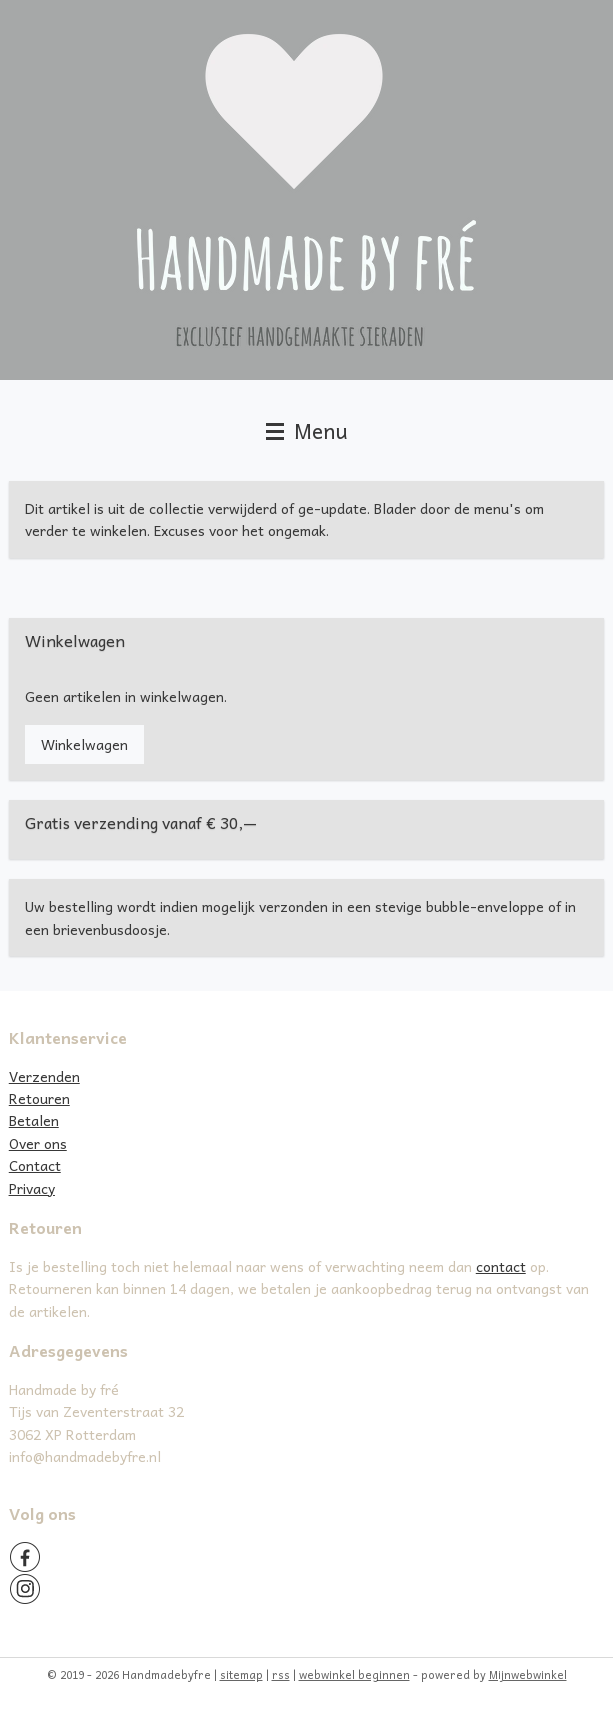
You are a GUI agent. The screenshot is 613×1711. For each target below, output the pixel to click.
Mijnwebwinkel (528, 1674)
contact (501, 1266)
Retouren (39, 1098)
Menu (307, 430)
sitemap (241, 1674)
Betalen (34, 1120)
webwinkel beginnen (354, 1674)
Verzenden (44, 1076)
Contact (35, 1165)
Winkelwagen (84, 744)
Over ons (38, 1143)
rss (281, 1674)
